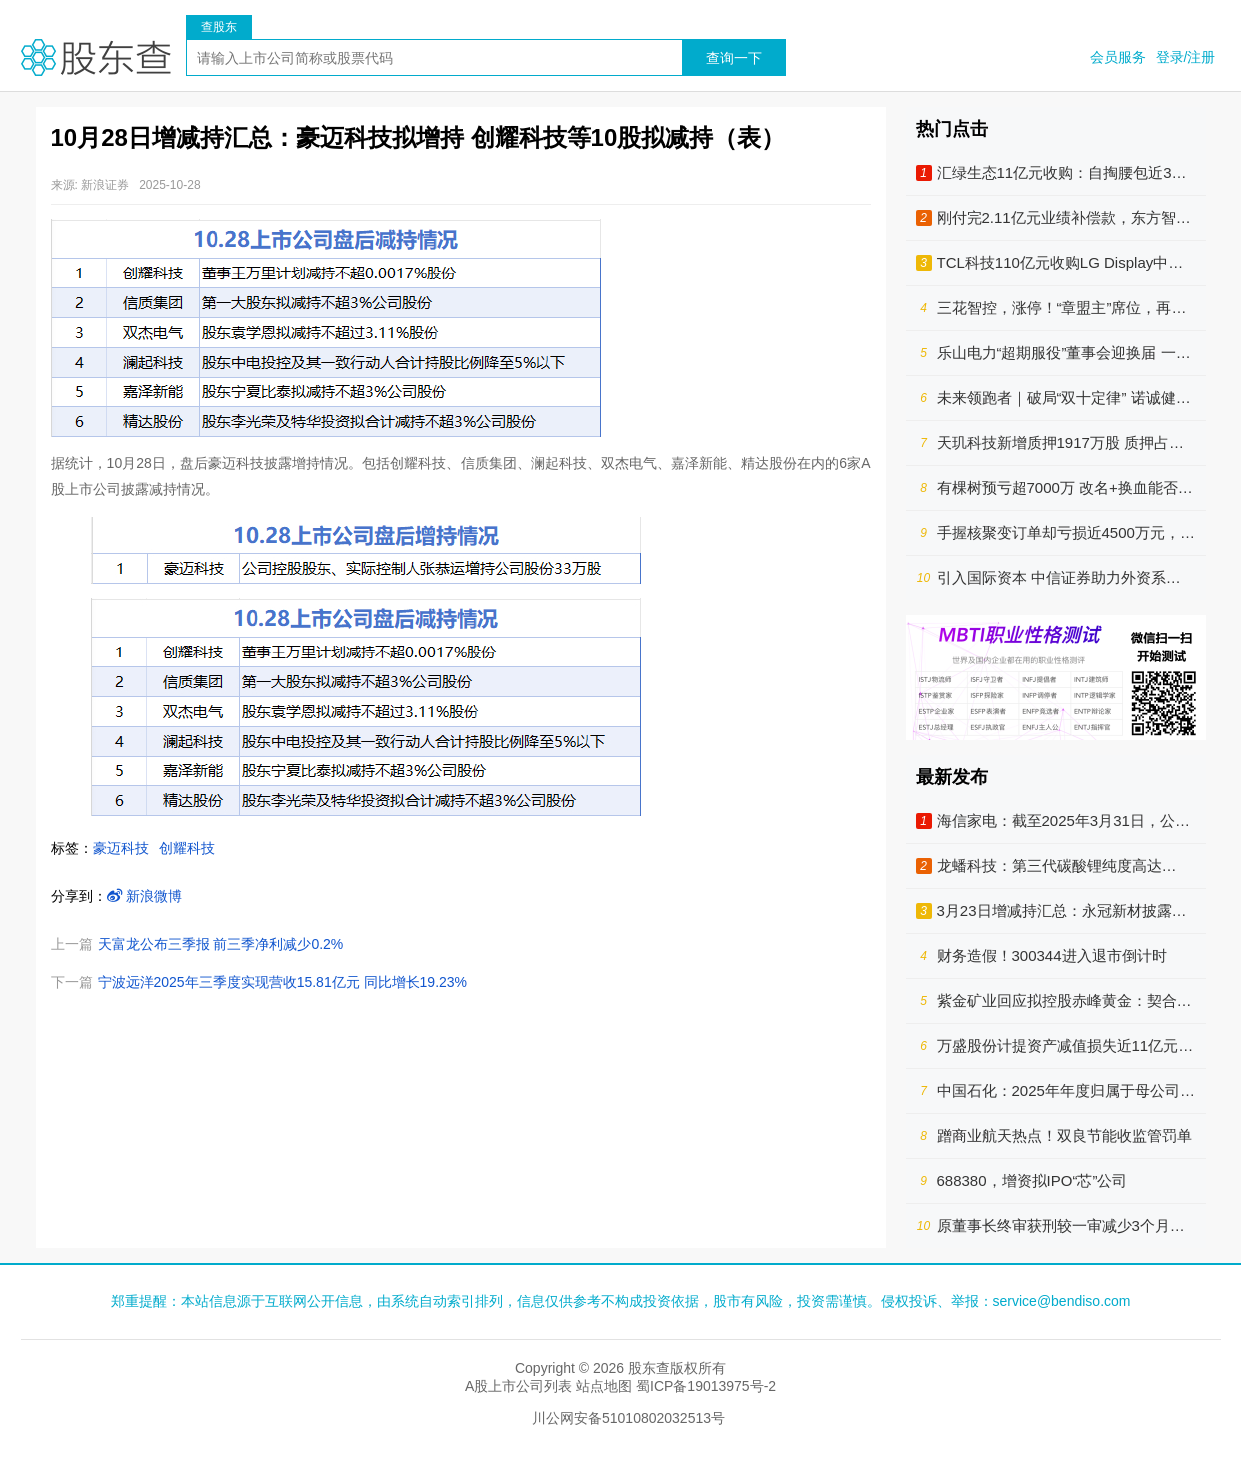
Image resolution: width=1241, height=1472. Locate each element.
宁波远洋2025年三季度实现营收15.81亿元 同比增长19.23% (283, 982)
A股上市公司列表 (518, 1386)
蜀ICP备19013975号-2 (706, 1386)
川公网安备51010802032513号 (628, 1418)
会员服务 (1118, 57)
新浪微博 (145, 896)
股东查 (96, 57)
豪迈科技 (121, 848)
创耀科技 (187, 848)
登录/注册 (1186, 57)
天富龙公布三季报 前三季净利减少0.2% (221, 944)
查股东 (219, 27)
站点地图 (604, 1386)
